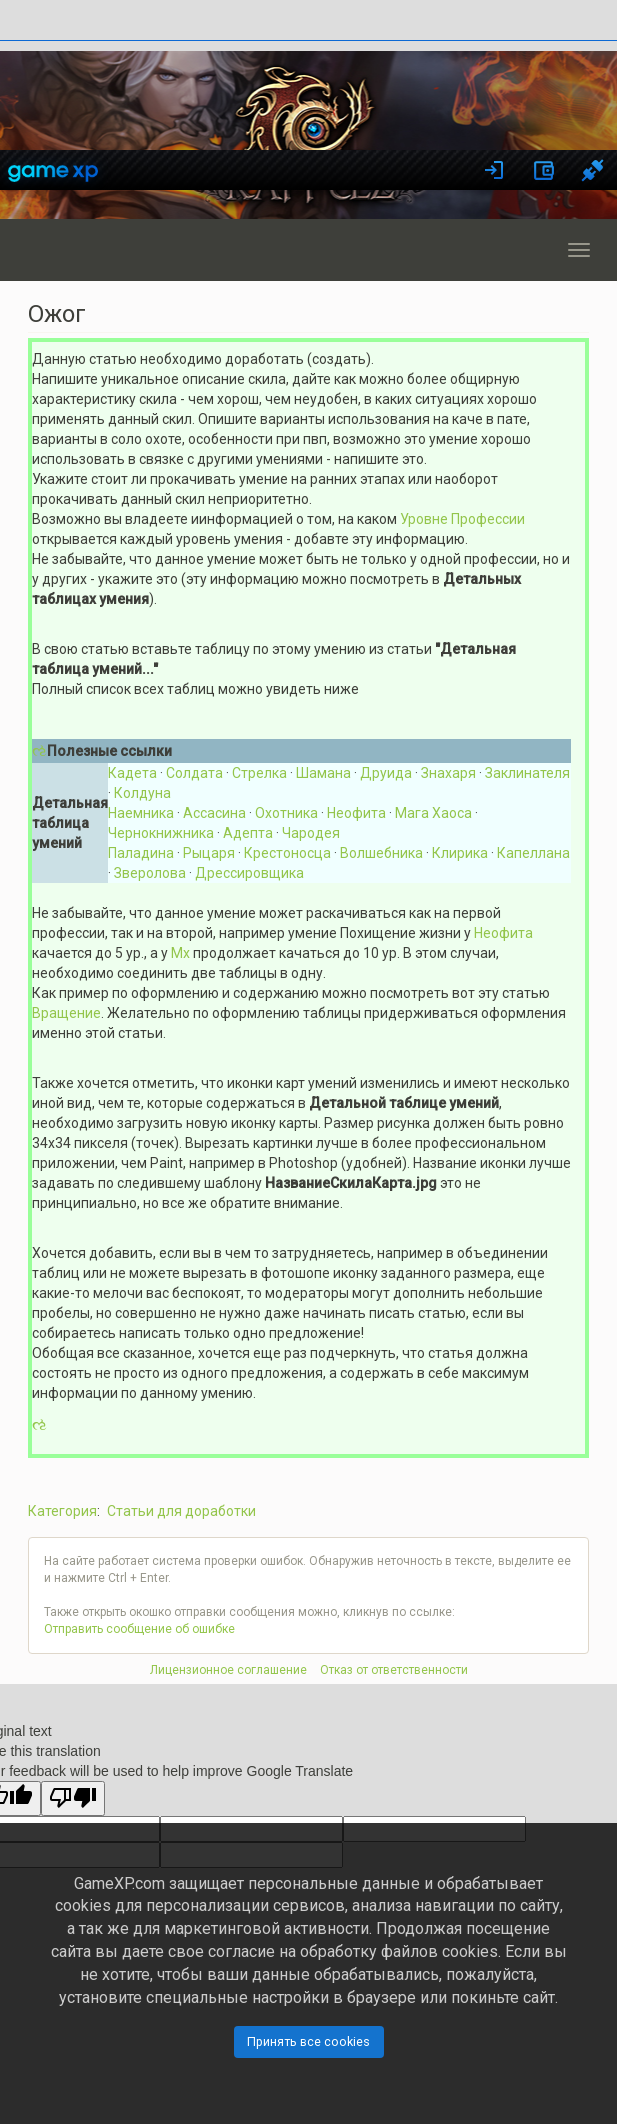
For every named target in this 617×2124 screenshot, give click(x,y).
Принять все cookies (308, 2041)
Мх (180, 953)
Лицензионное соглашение (228, 1670)
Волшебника (381, 853)
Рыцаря (209, 853)
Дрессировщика (249, 873)
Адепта (248, 833)
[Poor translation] (73, 1798)
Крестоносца (287, 853)
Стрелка (259, 773)
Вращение (66, 1013)
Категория (62, 1511)
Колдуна (142, 793)
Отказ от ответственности (394, 1670)
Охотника (286, 813)
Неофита (356, 813)
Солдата (194, 773)
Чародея (311, 833)
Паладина (141, 853)
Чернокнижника (161, 833)
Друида (386, 773)
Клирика (460, 853)
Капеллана (533, 853)
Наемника (141, 813)
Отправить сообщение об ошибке (139, 1629)
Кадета (132, 773)
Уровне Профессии (462, 519)
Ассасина (214, 813)
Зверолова (150, 873)
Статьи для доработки (181, 1511)
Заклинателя (527, 773)
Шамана (323, 773)
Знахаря (448, 773)
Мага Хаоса (433, 813)
